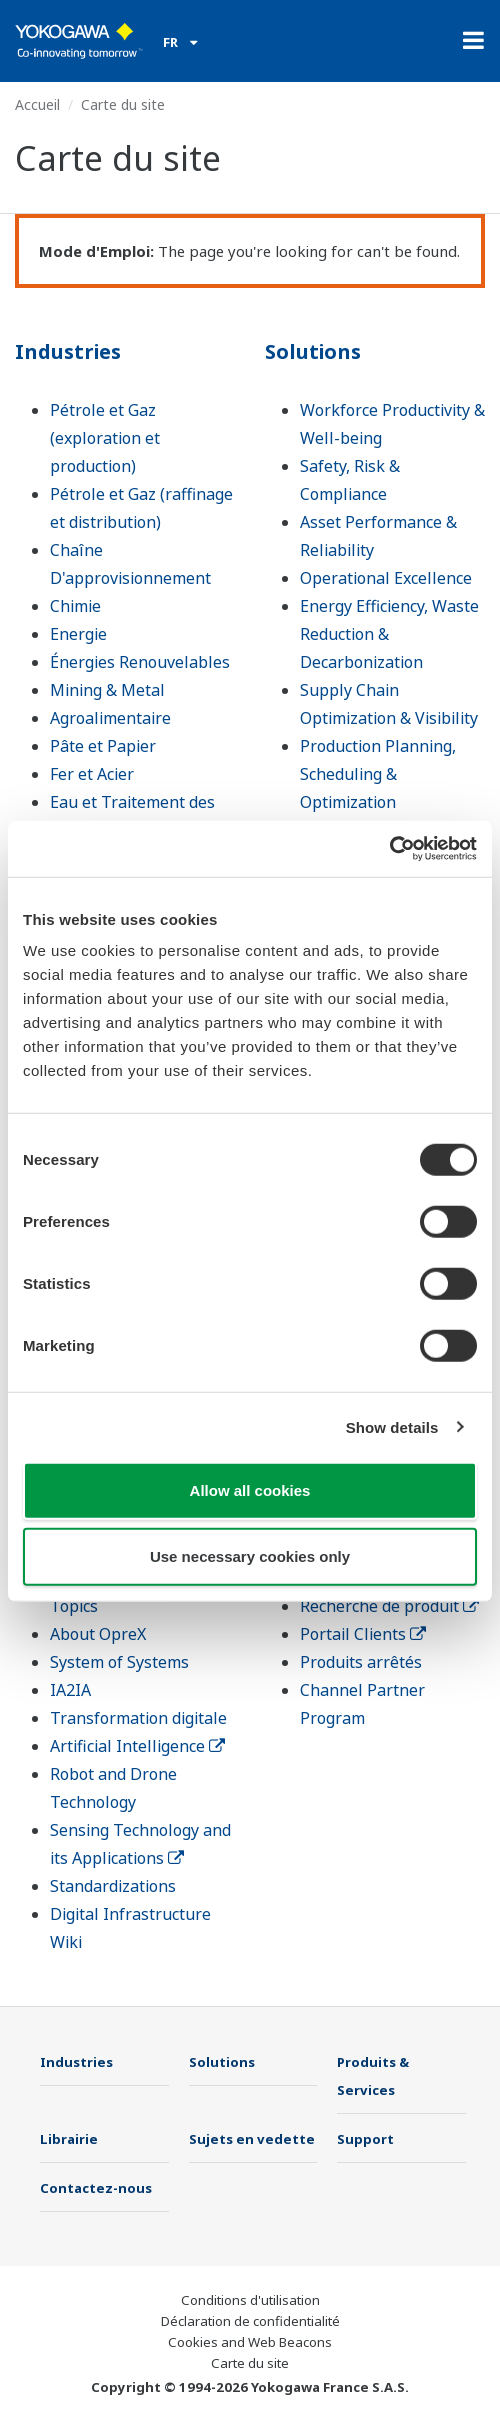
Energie (78, 634)
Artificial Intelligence (137, 1746)
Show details (392, 1426)
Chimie (75, 606)
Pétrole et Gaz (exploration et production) (105, 438)
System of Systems (119, 1662)
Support (365, 2139)
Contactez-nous (96, 2188)
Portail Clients (363, 1634)
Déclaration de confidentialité (250, 2321)
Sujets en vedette (252, 2139)
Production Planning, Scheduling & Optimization (378, 774)
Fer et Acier (92, 774)
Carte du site (250, 2363)
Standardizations (113, 1886)
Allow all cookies (250, 1490)
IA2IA (70, 1690)
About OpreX (98, 1634)
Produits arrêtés (361, 1662)
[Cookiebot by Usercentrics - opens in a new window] (389, 849)
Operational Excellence (386, 578)
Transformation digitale (138, 1718)
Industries (68, 351)
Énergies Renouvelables (140, 662)
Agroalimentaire (110, 718)
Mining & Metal (107, 690)
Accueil (37, 104)
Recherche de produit (389, 1606)
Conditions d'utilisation (250, 2300)
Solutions (313, 351)
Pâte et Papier (103, 746)
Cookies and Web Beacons (250, 2342)
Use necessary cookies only (250, 1555)
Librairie (69, 2139)
